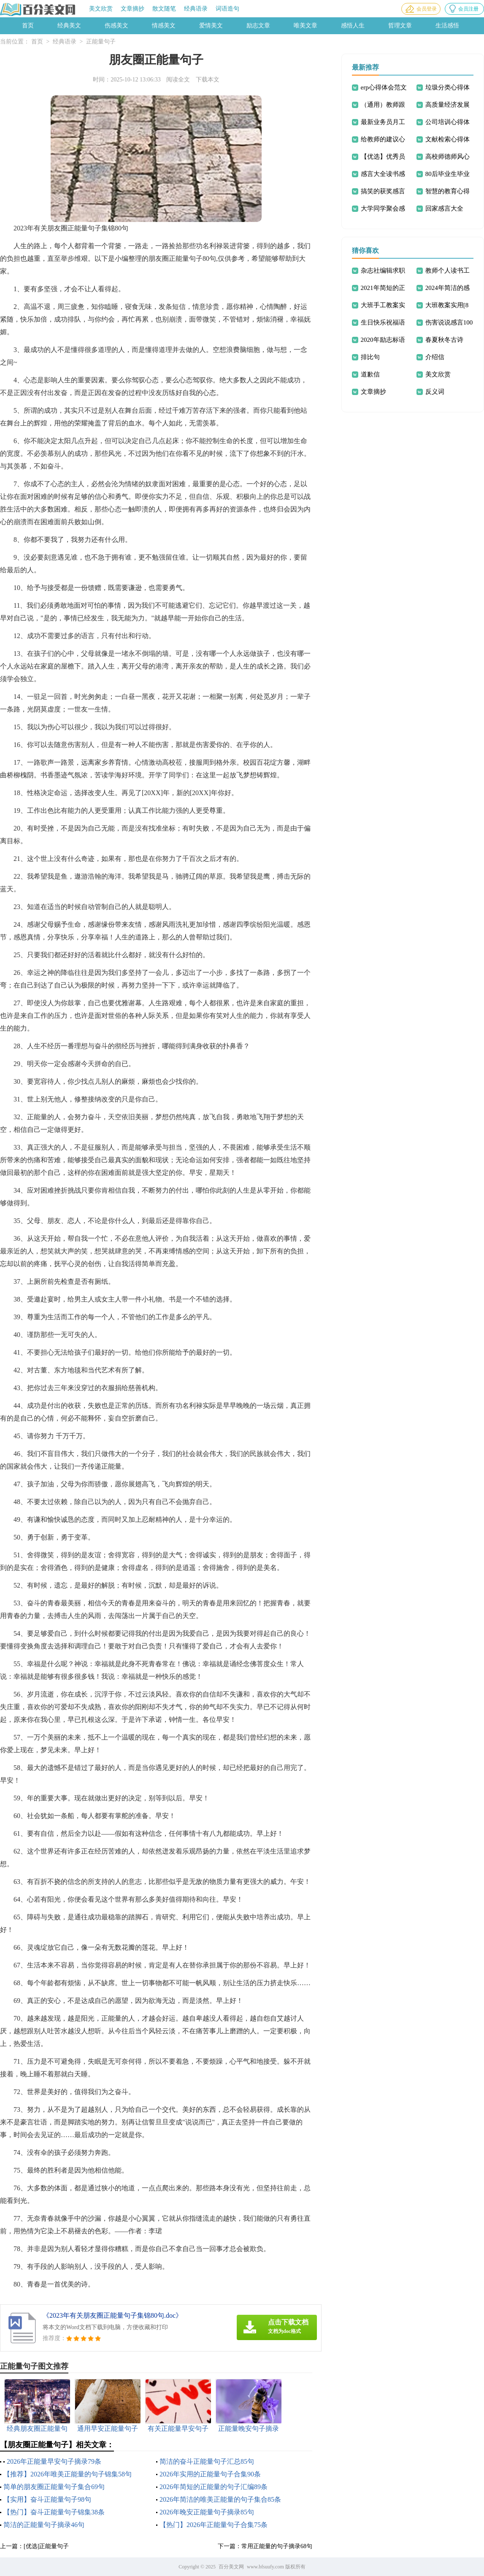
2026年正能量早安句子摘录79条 (54, 2461)
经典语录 (196, 8)
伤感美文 (116, 25)
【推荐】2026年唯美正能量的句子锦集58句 (67, 2474)
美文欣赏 (101, 8)
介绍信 (434, 357)
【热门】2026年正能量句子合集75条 (214, 2524)
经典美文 (69, 25)
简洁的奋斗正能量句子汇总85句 (207, 2461)
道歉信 (370, 374)
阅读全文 (178, 79)
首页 (28, 25)
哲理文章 (400, 25)
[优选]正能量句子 (46, 2546)
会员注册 (468, 9)
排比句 (370, 357)
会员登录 (426, 9)
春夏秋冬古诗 (444, 339)
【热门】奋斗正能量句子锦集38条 (54, 2512)
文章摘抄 (132, 8)
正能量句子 (101, 41)
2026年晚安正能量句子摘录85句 (207, 2512)
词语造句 (227, 8)
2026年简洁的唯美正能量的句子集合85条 (220, 2499)
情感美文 (164, 25)
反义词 (434, 391)
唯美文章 (305, 25)
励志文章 (258, 25)
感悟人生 (353, 25)
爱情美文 (211, 25)
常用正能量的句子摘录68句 (276, 2546)
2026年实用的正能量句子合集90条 (210, 2474)
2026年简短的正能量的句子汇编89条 (214, 2486)
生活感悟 (447, 25)
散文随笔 (164, 8)
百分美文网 (231, 2567)
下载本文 (207, 79)
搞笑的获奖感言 (383, 191)
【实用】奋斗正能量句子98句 (47, 2499)
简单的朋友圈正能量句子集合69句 (54, 2486)
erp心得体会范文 (384, 87)
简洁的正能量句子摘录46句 (43, 2524)
